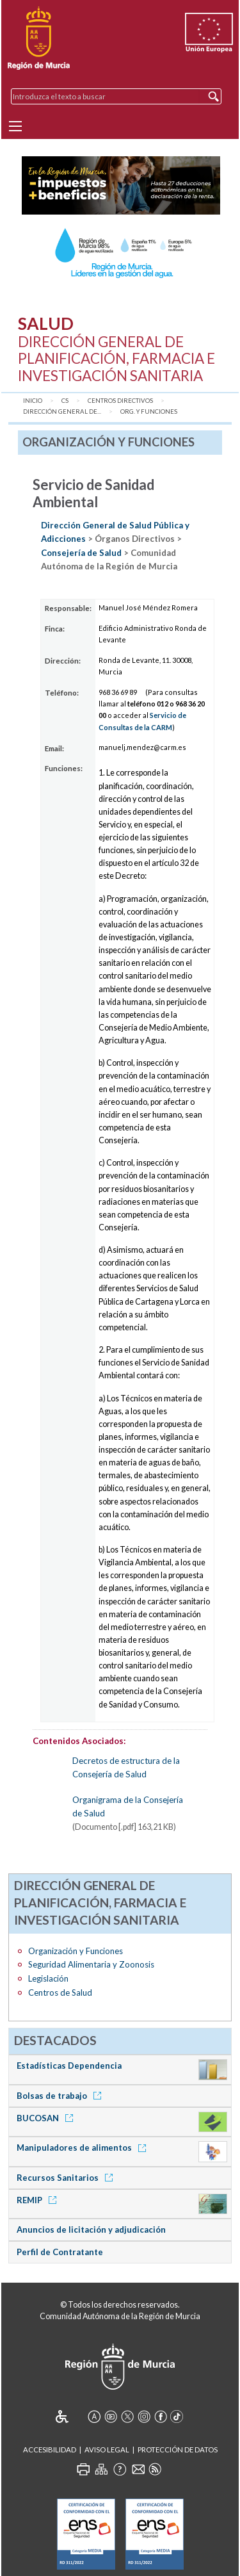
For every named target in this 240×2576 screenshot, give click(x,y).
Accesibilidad (49, 2449)
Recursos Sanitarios (67, 2177)
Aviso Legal (106, 2449)
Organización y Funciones (75, 1951)
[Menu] (15, 126)
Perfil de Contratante (60, 2252)
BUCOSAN (47, 2118)
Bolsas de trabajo (61, 2096)
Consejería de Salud (81, 553)
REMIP (39, 2200)
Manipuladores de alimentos (83, 2147)
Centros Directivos (120, 400)
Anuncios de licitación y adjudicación (91, 2229)
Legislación (48, 1978)
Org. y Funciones (148, 411)
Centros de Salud (60, 1992)
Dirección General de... (62, 411)
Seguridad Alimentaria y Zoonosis (91, 1964)
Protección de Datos (178, 2449)
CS (64, 400)
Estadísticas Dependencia (69, 2065)
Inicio (32, 400)
